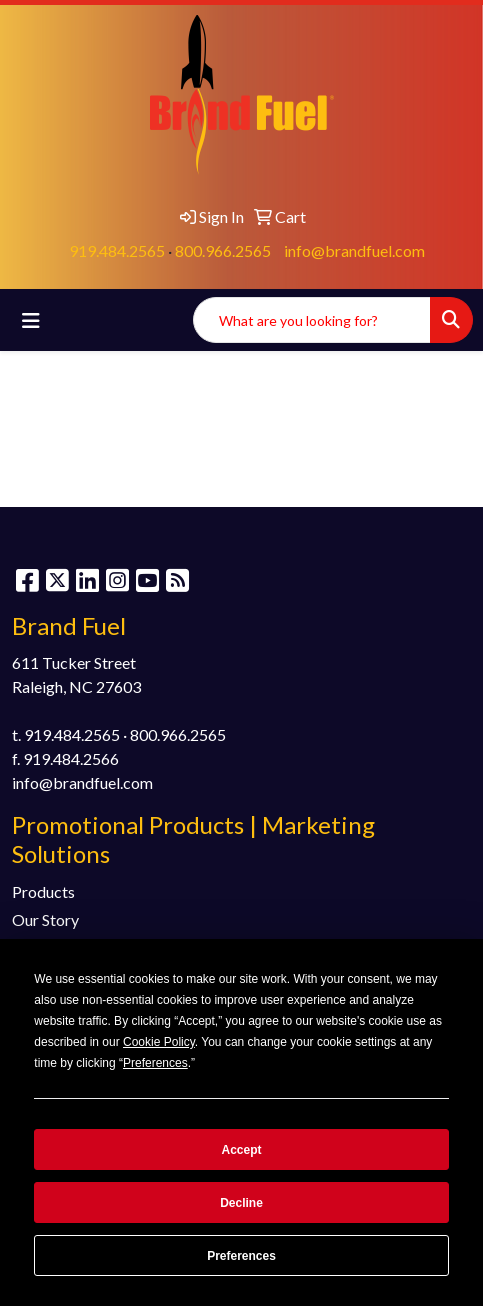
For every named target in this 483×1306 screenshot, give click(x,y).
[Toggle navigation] (31, 320)
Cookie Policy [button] (159, 1042)
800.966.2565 (223, 250)
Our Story (45, 919)
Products (43, 891)
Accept (241, 1150)
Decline (241, 1203)
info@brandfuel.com (354, 250)
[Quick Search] (312, 320)
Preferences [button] (155, 1063)
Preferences (241, 1256)
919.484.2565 (117, 250)
